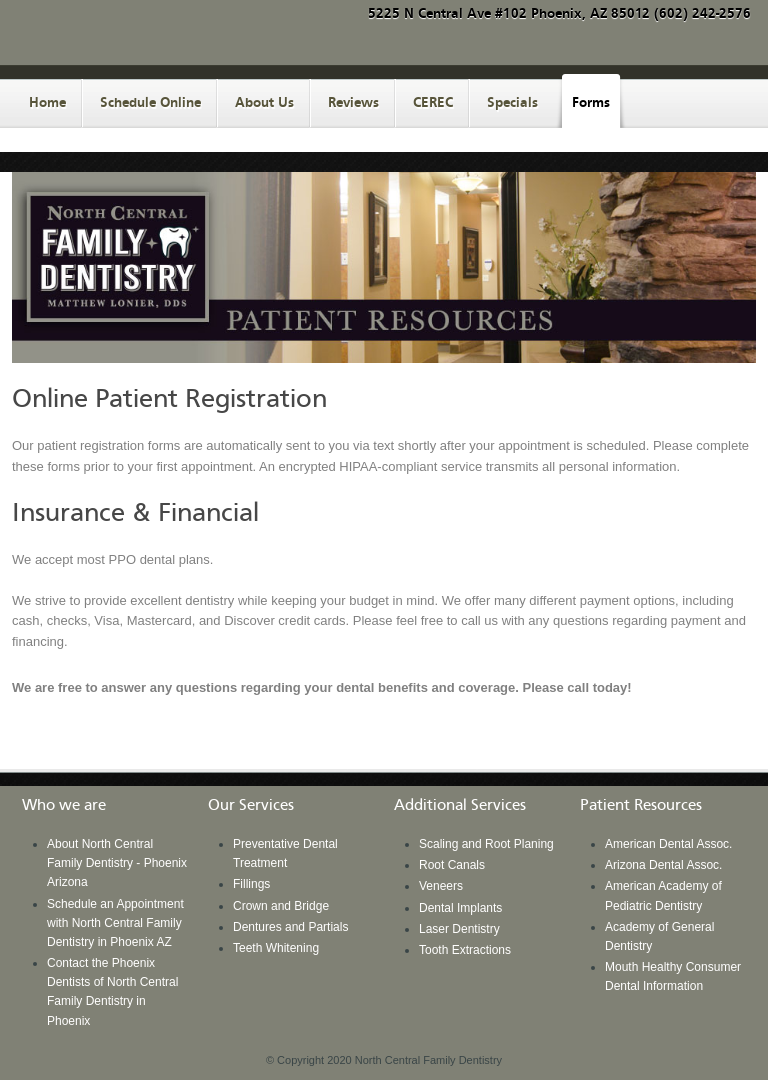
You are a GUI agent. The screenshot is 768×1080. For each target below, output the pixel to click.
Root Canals (452, 865)
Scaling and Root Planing (486, 844)
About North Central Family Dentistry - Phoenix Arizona (117, 863)
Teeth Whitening (276, 948)
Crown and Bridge (281, 906)
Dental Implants (460, 908)
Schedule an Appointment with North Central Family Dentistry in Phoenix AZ (115, 923)
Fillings (251, 884)
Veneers (441, 886)
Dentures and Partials (290, 927)
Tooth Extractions (465, 950)
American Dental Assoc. (668, 844)
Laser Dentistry (459, 929)
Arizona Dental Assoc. (663, 865)
